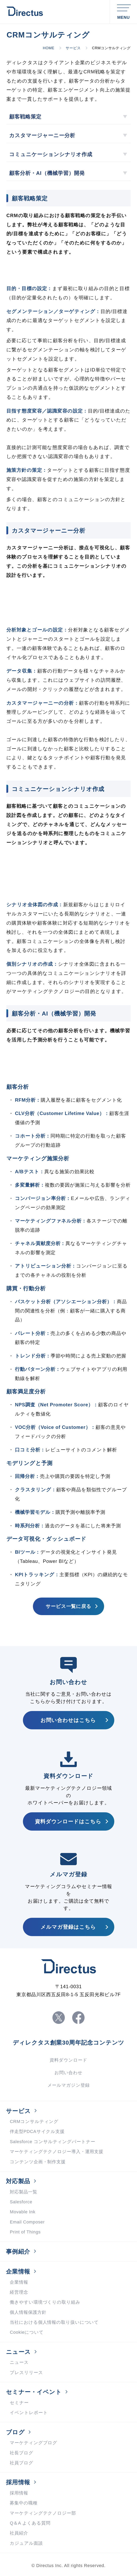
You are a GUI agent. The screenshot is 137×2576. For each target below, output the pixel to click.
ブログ (15, 2432)
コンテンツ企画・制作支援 (38, 2162)
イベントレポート (29, 2413)
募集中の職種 (23, 2503)
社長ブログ (21, 2453)
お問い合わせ (68, 2073)
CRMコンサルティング (34, 2122)
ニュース (18, 2352)
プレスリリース (26, 2373)
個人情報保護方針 (28, 2312)
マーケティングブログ (33, 2443)
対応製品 (18, 2182)
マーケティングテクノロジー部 (43, 2513)
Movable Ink (22, 2212)
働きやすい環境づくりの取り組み (45, 2302)
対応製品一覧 (23, 2192)
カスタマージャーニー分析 (42, 135)
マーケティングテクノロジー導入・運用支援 (56, 2152)
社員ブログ (21, 2463)
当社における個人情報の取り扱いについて (54, 2322)
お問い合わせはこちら (68, 1721)
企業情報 (18, 2272)
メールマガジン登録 (68, 2085)
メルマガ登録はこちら (68, 1927)
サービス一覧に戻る (68, 1606)
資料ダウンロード (68, 2060)
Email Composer (27, 2222)
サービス (73, 48)
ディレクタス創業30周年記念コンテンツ (68, 2043)
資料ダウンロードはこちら (68, 1822)
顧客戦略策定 (25, 116)
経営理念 (19, 2292)
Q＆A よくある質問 (30, 2523)
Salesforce (21, 2202)
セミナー (19, 2403)
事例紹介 (18, 2252)
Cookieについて (26, 2333)
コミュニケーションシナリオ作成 (50, 154)
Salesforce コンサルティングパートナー (52, 2142)
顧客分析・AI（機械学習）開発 (47, 173)
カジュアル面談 (26, 2543)
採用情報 (18, 2483)
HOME (48, 48)
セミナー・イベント (34, 2392)
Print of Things (25, 2232)
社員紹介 (19, 2533)
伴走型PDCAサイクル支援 (37, 2132)
